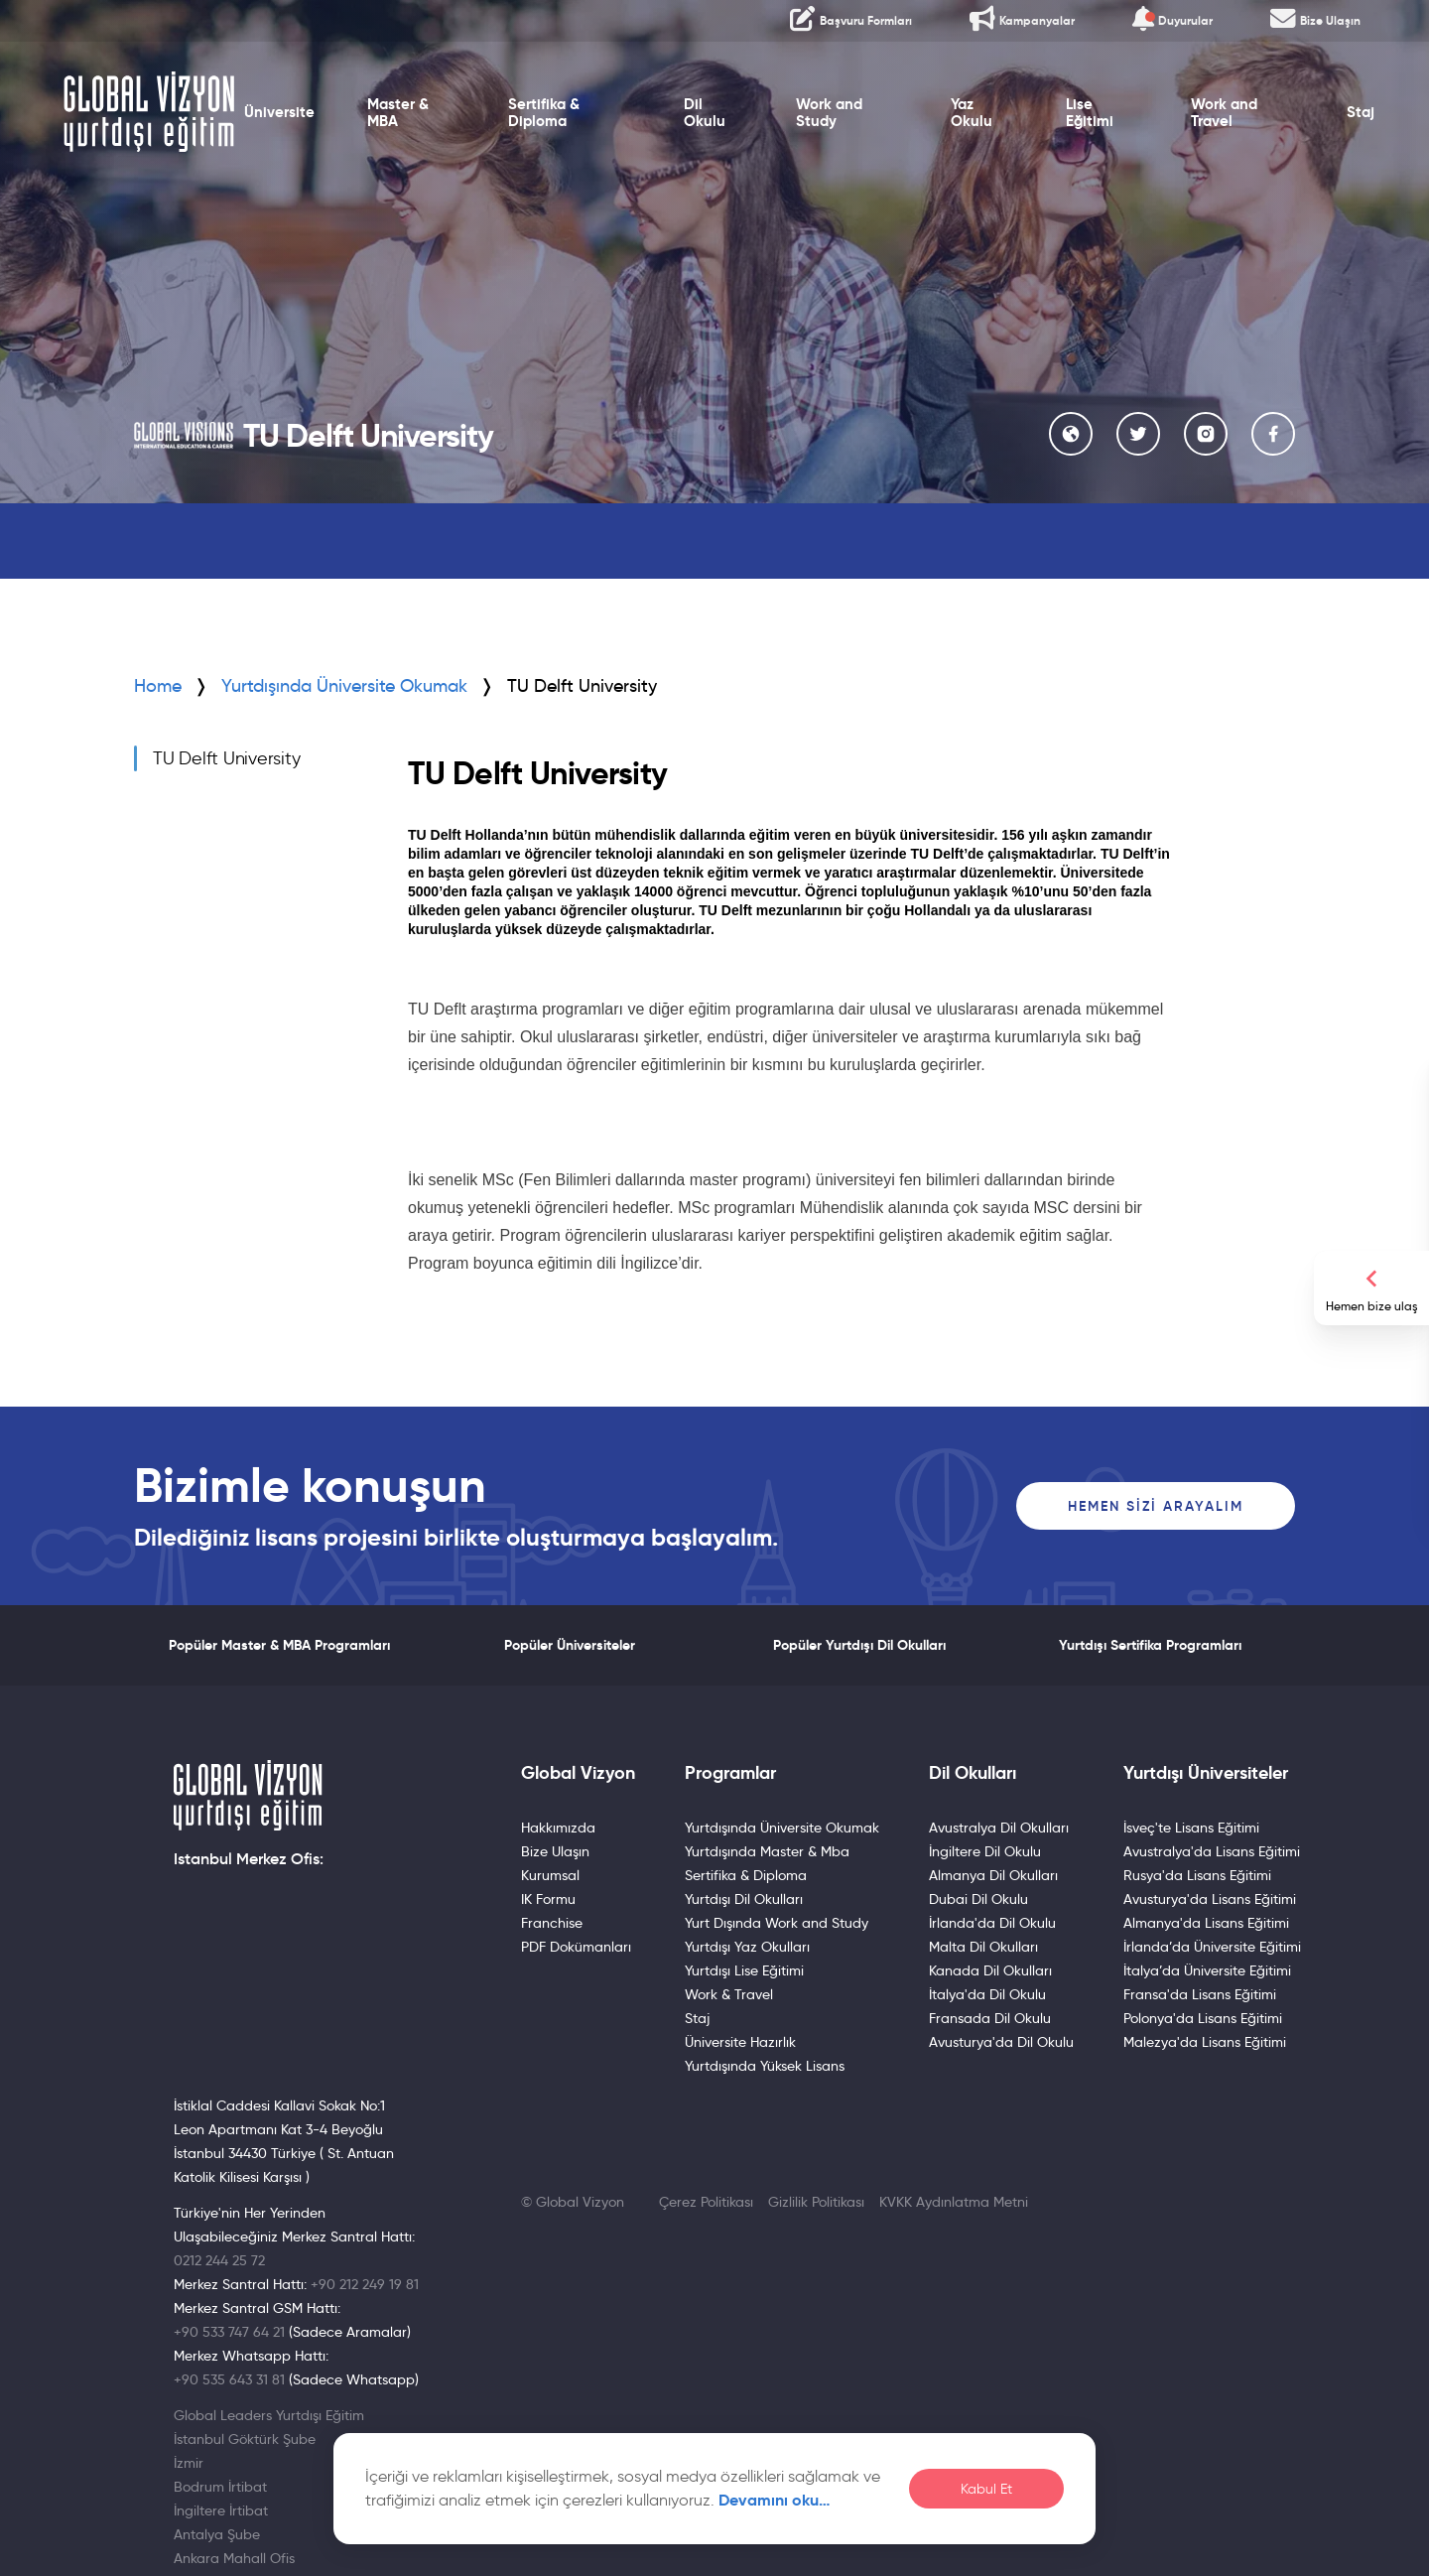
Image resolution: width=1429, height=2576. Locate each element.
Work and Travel (1224, 112)
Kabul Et (986, 2489)
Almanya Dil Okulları (993, 1875)
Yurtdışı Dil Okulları (744, 1899)
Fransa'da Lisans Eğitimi (1199, 1994)
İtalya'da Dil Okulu (987, 1994)
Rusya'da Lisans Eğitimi (1197, 1875)
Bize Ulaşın (555, 1851)
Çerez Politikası (706, 2202)
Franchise (552, 1923)
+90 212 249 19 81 (365, 2284)
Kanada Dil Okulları (990, 1970)
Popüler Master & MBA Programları (279, 1645)
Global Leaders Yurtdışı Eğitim (269, 2415)
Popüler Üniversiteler (569, 1645)
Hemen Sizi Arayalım (1155, 1506)
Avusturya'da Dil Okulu (1001, 2042)
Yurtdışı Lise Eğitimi (744, 1970)
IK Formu (548, 1899)
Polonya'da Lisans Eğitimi (1202, 2018)
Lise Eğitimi (1089, 112)
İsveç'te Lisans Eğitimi (1191, 1827)
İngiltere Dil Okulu (985, 1851)
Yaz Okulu (971, 112)
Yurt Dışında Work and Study (776, 1923)
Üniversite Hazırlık (740, 2042)
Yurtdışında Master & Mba (767, 1851)
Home (158, 686)
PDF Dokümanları (576, 1947)
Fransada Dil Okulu (990, 2018)
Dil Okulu (704, 112)
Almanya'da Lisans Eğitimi (1206, 1923)
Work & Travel (729, 1994)
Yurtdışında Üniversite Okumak (344, 686)
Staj (1360, 112)
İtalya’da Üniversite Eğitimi (1207, 1970)
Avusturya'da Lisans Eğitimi (1209, 1899)
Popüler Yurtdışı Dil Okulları (859, 1645)
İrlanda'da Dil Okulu (992, 1923)
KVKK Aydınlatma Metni (953, 2202)
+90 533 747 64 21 (229, 2332)
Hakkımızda (558, 1827)
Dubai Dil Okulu (978, 1899)
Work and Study (829, 112)
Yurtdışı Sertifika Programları (1150, 1645)
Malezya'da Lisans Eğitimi (1204, 2042)
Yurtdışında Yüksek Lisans (764, 2066)
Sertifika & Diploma (544, 112)
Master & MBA (398, 112)
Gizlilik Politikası (816, 2202)
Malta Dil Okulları (983, 1947)
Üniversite (279, 112)
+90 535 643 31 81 (229, 2379)
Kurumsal (550, 1875)
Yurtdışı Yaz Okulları (747, 1947)
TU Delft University (226, 758)
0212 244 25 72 (219, 2260)
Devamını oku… (774, 2500)
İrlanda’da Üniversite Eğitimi (1212, 1947)
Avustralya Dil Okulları (999, 1827)
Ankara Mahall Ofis (234, 2558)
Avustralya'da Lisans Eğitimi (1211, 1851)
